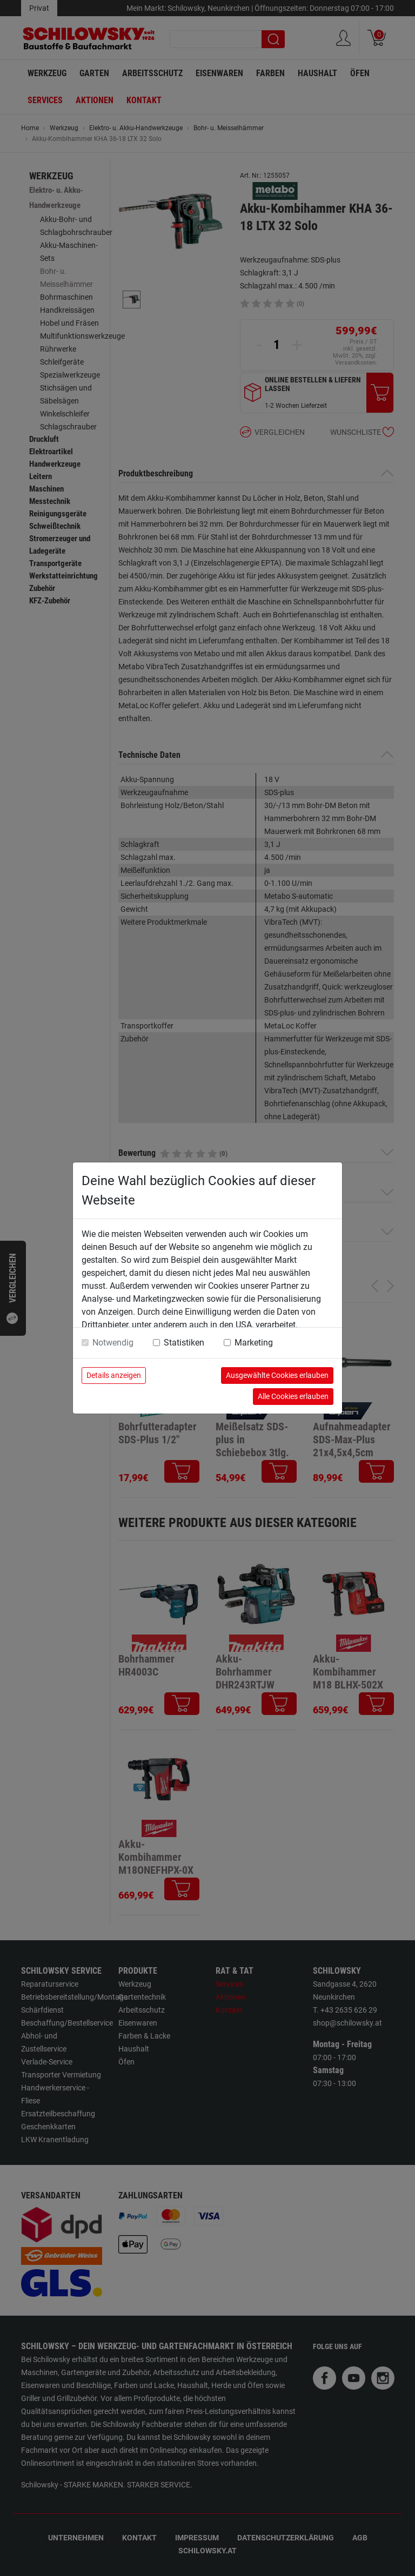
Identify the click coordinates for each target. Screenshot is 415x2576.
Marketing (254, 1342)
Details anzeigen (113, 1375)
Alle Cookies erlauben (293, 1396)
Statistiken (184, 1342)
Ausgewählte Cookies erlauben (277, 1375)
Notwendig (112, 1342)
